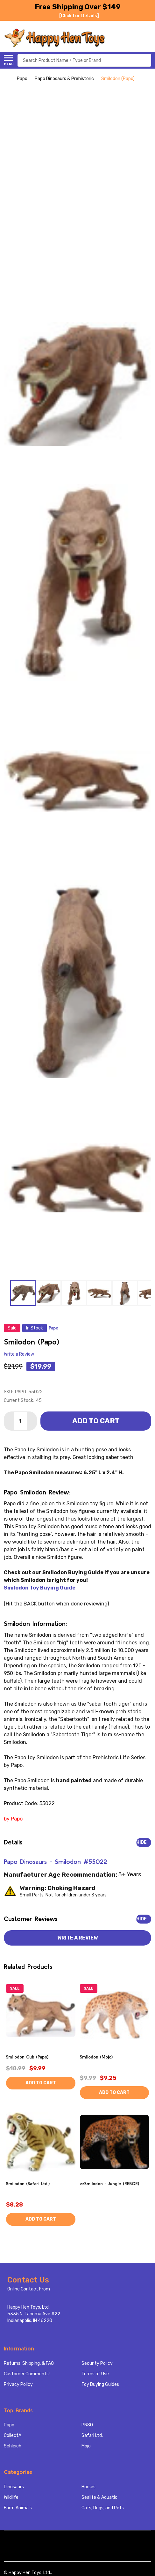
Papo (9, 2425)
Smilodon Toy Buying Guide (39, 1588)
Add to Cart (96, 1421)
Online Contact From (28, 2289)
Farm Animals (18, 2508)
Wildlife (11, 2497)
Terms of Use (95, 2374)
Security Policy (97, 2363)
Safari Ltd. (92, 2435)
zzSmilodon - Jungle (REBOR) (109, 2183)
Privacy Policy (18, 2384)
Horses (88, 2487)
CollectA (12, 2435)
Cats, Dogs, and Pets (102, 2508)
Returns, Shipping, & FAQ (29, 2363)
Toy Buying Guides (100, 2384)
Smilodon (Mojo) (96, 2056)
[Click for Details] (79, 16)
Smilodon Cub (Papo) (27, 2056)
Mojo (86, 2446)
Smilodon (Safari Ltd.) (28, 2183)
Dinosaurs (14, 2487)
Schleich (12, 2446)
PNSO (87, 2425)
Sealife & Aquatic (99, 2497)
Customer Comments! (27, 2374)
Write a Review (19, 1354)
